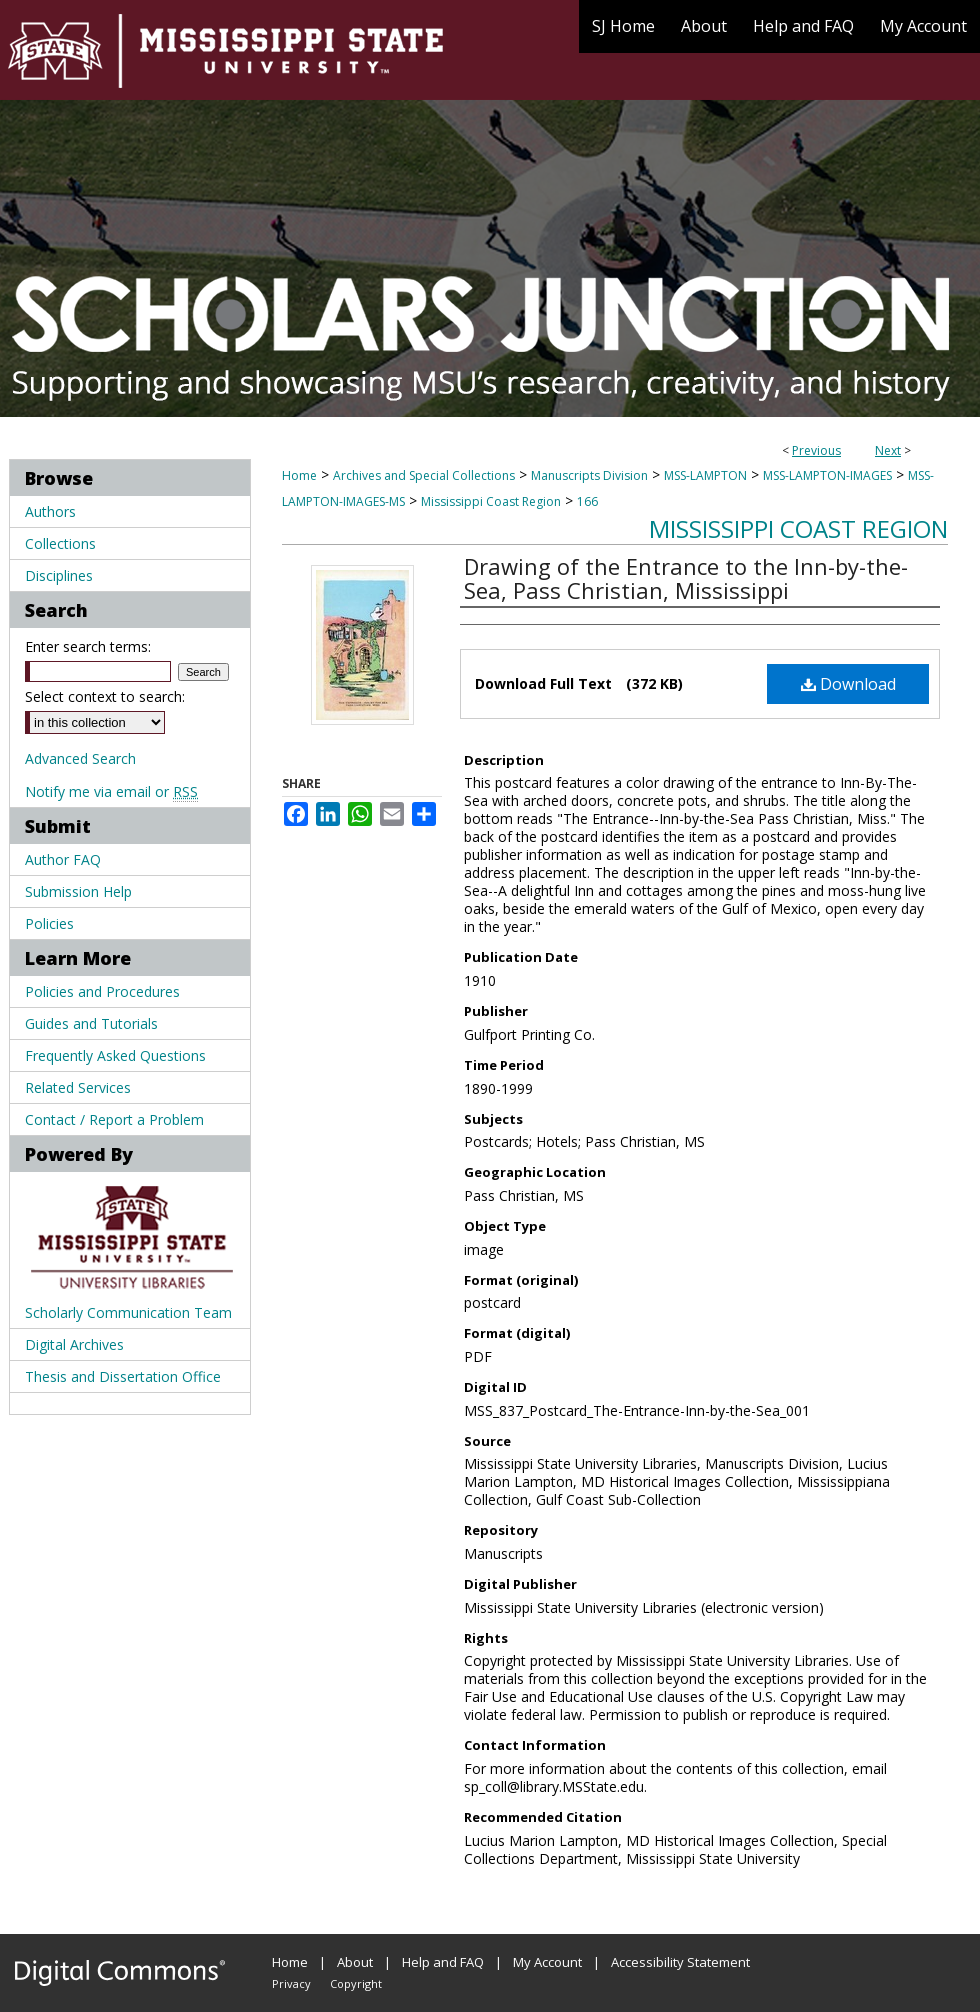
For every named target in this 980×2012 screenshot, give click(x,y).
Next (888, 450)
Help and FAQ (443, 1962)
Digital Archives (74, 1344)
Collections (60, 543)
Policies (49, 923)
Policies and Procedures (102, 991)
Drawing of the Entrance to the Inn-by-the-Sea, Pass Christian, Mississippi (686, 578)
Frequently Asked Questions (115, 1055)
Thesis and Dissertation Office (123, 1376)
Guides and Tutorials (91, 1023)
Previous (816, 450)
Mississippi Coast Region (491, 501)
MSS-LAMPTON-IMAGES (827, 475)
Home (299, 475)
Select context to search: (105, 696)
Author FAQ (63, 859)
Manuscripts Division (589, 475)
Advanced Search (80, 758)
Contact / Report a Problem (114, 1119)
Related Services (78, 1087)
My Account (547, 1962)
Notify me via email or (111, 791)
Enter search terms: (88, 646)
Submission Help (78, 891)
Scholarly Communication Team (128, 1312)
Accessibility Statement (680, 1962)
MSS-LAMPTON (705, 475)
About (355, 1962)
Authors (50, 511)
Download (848, 684)
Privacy (291, 1983)
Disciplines (59, 575)
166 (587, 501)
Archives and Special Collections (424, 475)
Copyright (356, 1983)
